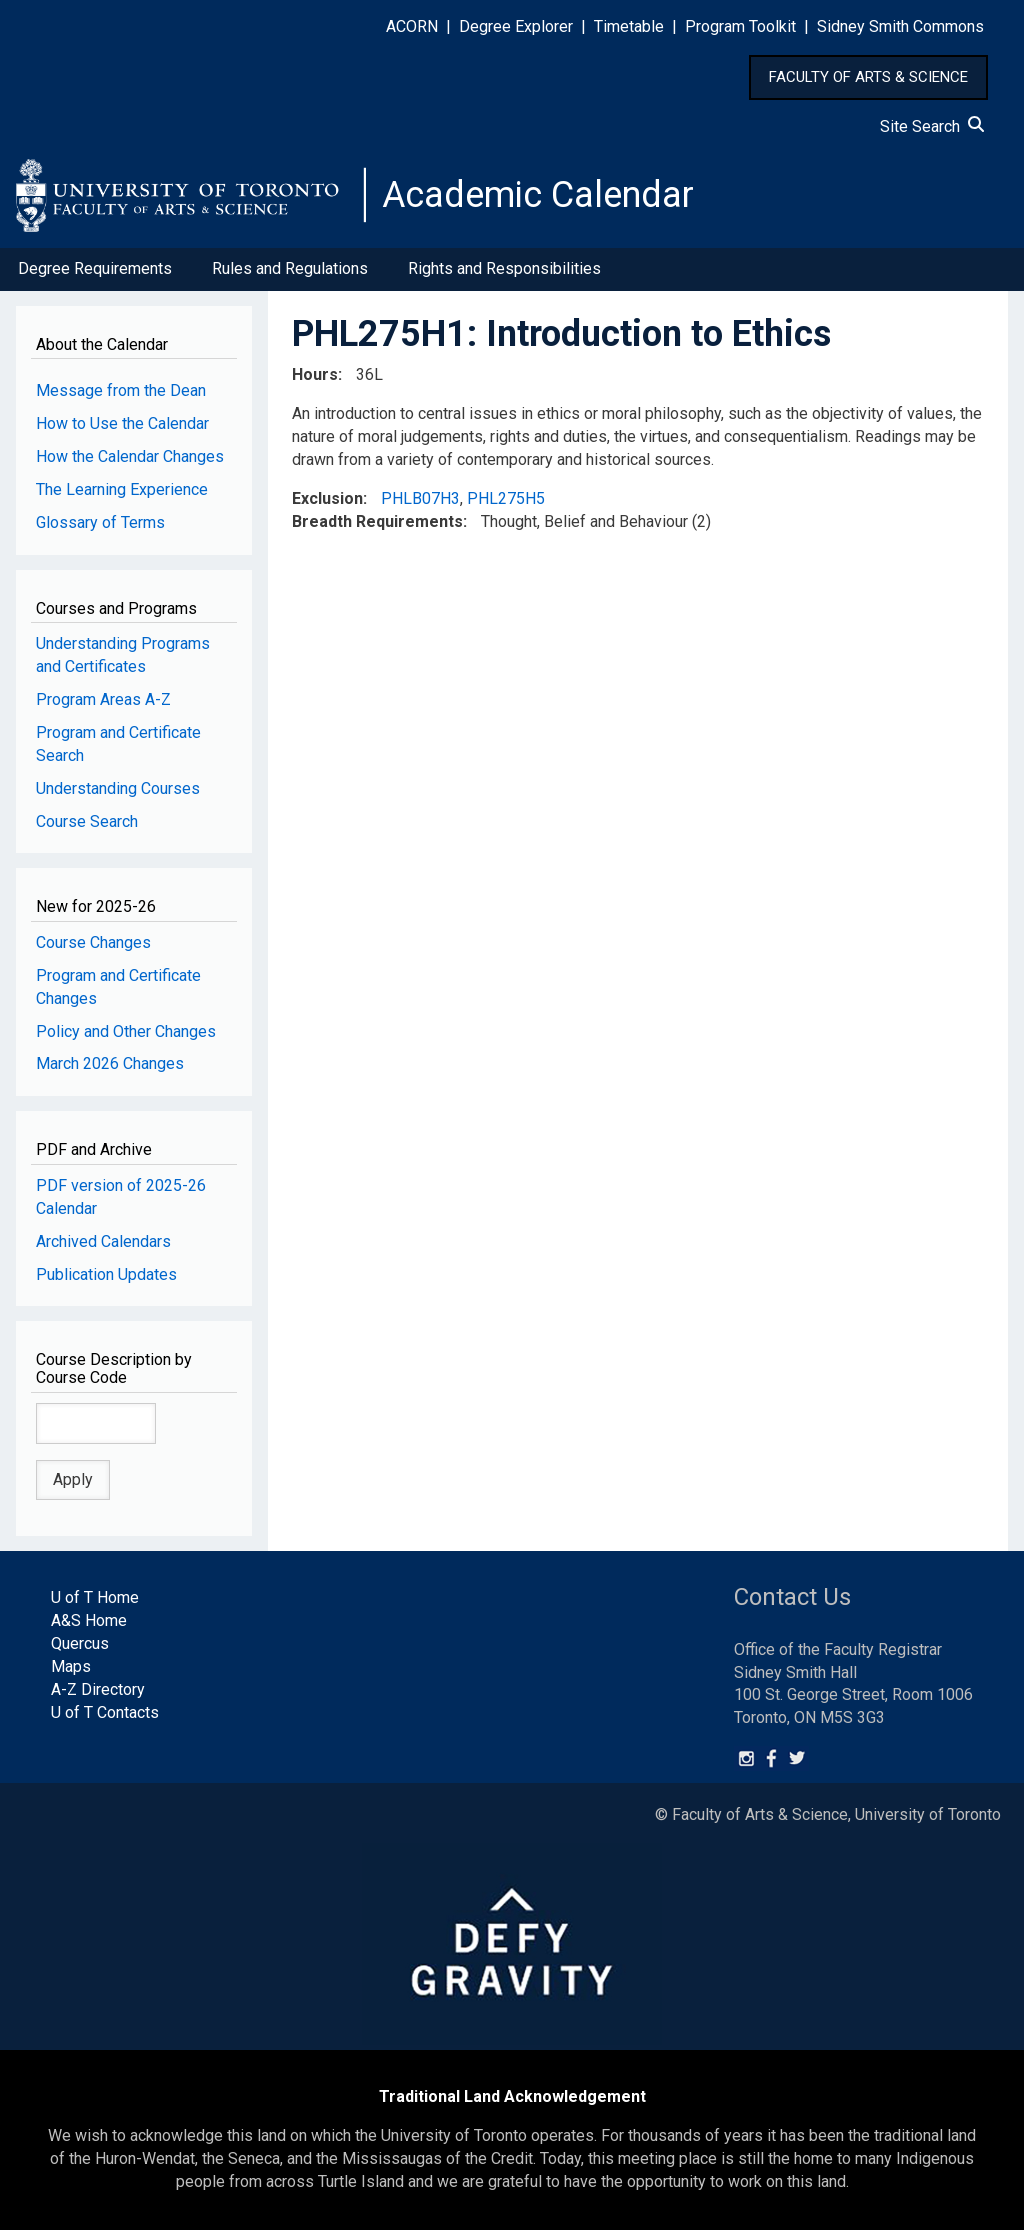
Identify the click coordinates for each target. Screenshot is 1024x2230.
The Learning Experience (122, 489)
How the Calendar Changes (130, 456)
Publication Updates (106, 1274)
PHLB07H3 (420, 498)
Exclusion (327, 498)
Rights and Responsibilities (504, 268)
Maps (71, 1666)
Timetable (629, 26)
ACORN (412, 26)
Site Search (932, 126)
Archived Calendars (103, 1241)
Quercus (80, 1643)
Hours (315, 374)
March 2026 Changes (110, 1063)
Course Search (87, 821)
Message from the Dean (121, 390)
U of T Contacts (105, 1712)
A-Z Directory (98, 1689)
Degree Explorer (516, 26)
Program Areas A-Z (103, 699)
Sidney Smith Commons (900, 26)
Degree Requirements (95, 268)
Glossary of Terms (100, 522)
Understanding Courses (118, 788)
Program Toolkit (740, 26)
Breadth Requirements (377, 521)
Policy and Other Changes (126, 1031)
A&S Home (89, 1620)
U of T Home (95, 1597)
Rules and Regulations (290, 268)
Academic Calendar (538, 195)
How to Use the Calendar (122, 423)
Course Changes (93, 942)
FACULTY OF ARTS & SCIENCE (868, 77)
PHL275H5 (506, 498)
